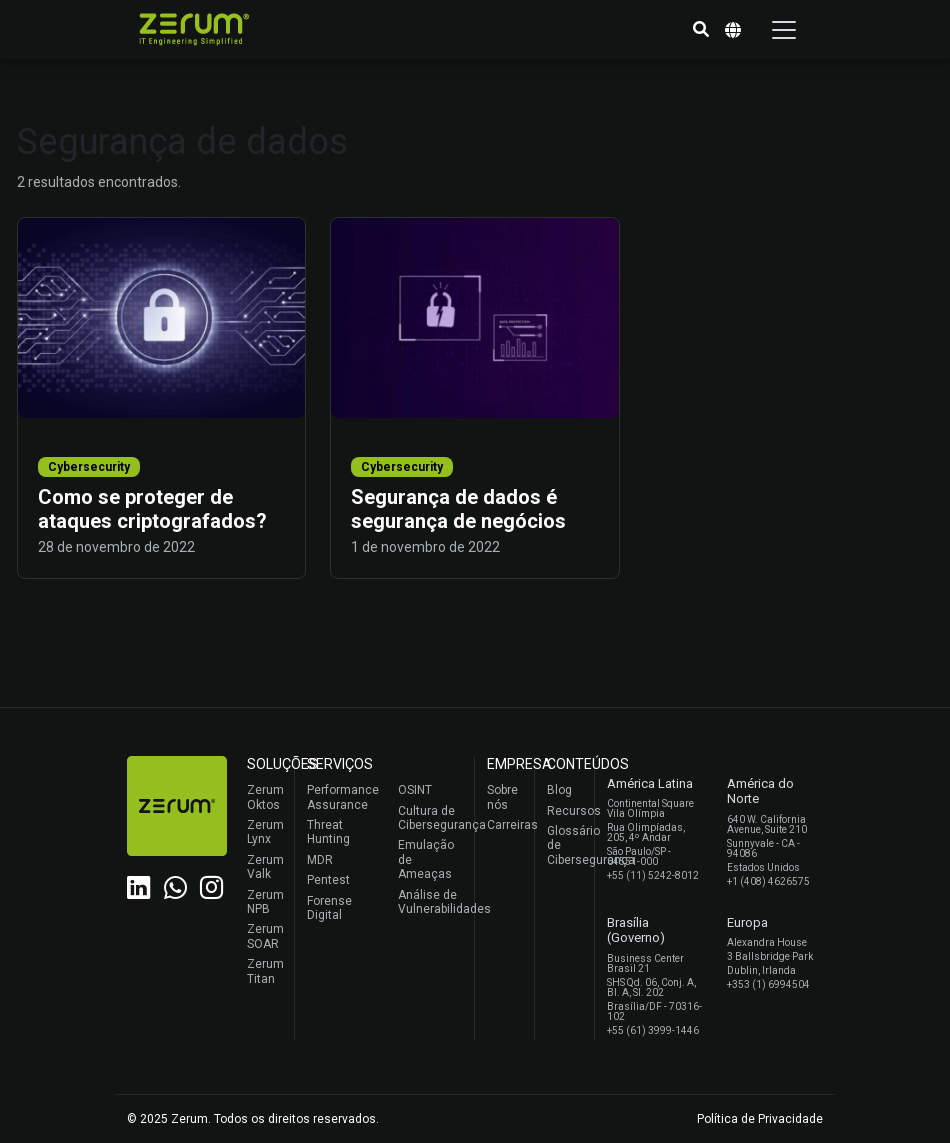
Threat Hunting (328, 832)
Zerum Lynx (265, 832)
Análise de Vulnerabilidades (431, 902)
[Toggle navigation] (784, 30)
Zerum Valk (265, 867)
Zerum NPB (265, 902)
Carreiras (505, 825)
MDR (320, 860)
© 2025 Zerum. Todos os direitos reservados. (253, 1119)
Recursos (565, 811)
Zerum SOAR (265, 936)
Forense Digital (329, 908)
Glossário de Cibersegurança (565, 845)
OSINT (415, 790)
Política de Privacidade (760, 1119)
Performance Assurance (340, 797)
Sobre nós (502, 797)
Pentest (328, 880)
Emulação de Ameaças (426, 859)
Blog (559, 790)
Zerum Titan (265, 971)
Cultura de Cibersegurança (431, 818)
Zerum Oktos (265, 797)
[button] (701, 30)
